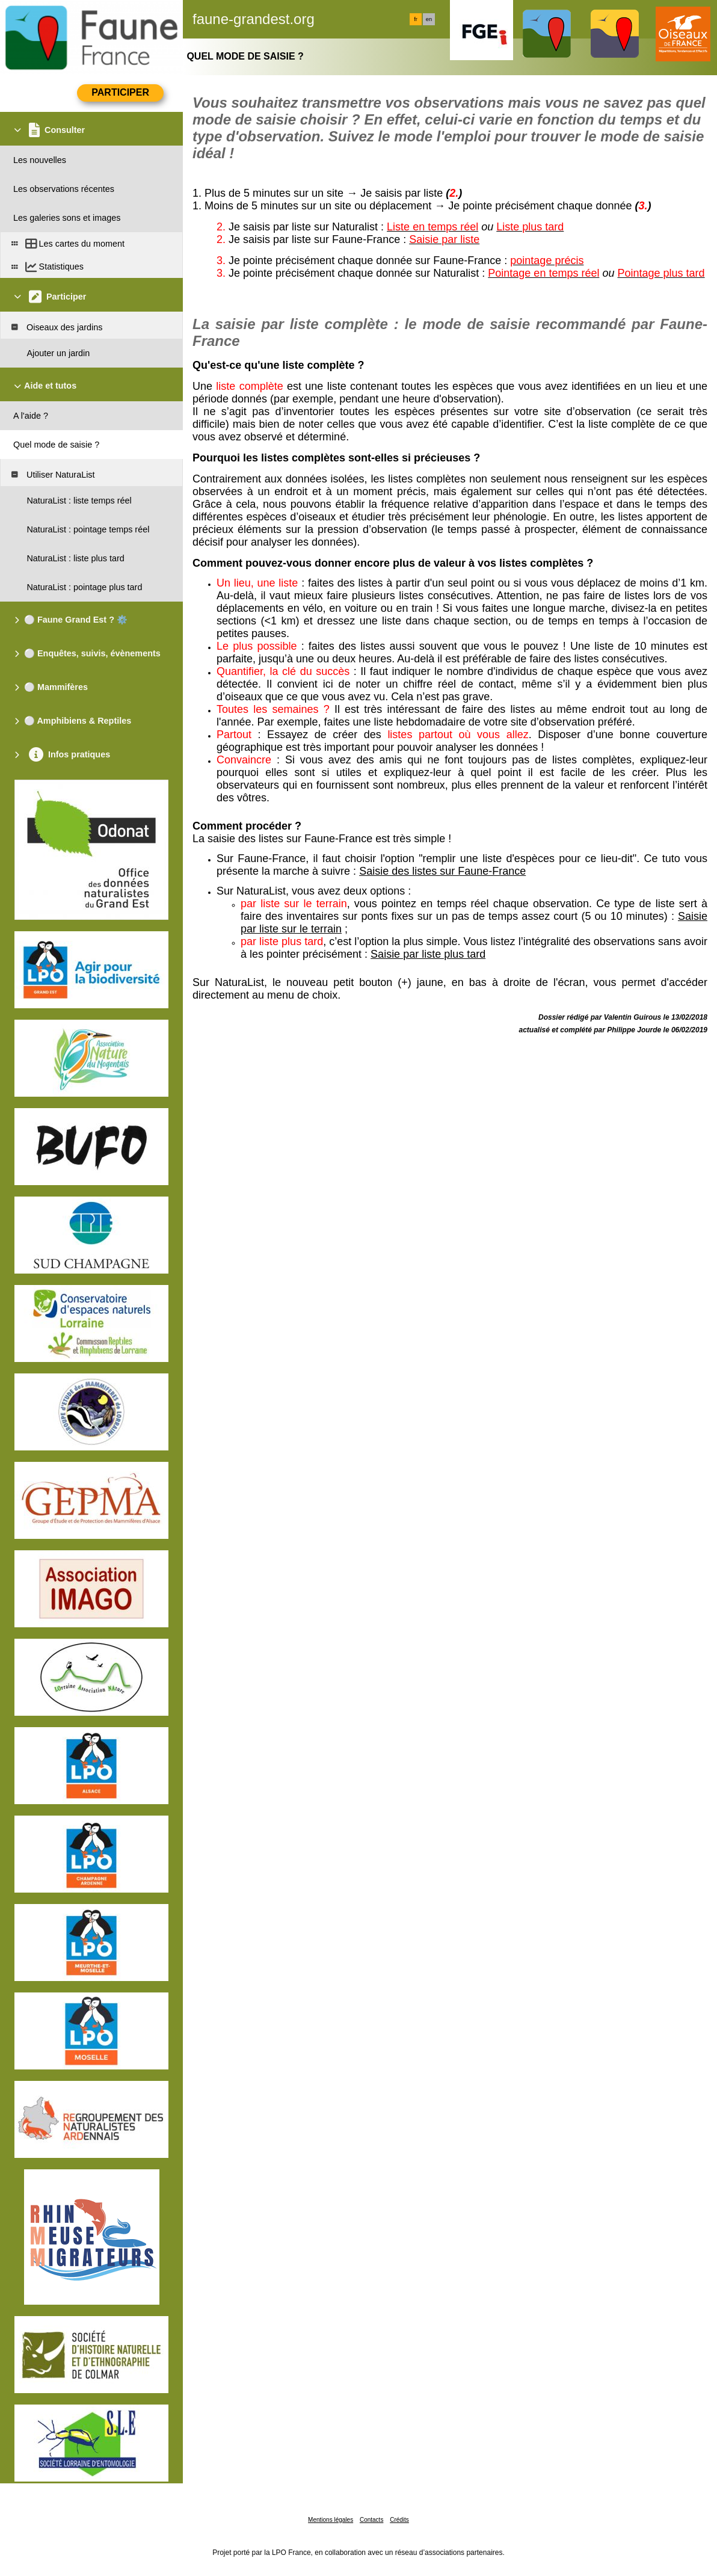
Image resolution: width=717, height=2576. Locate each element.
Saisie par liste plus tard (428, 954)
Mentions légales (330, 2519)
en (429, 19)
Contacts (371, 2519)
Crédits (399, 2519)
